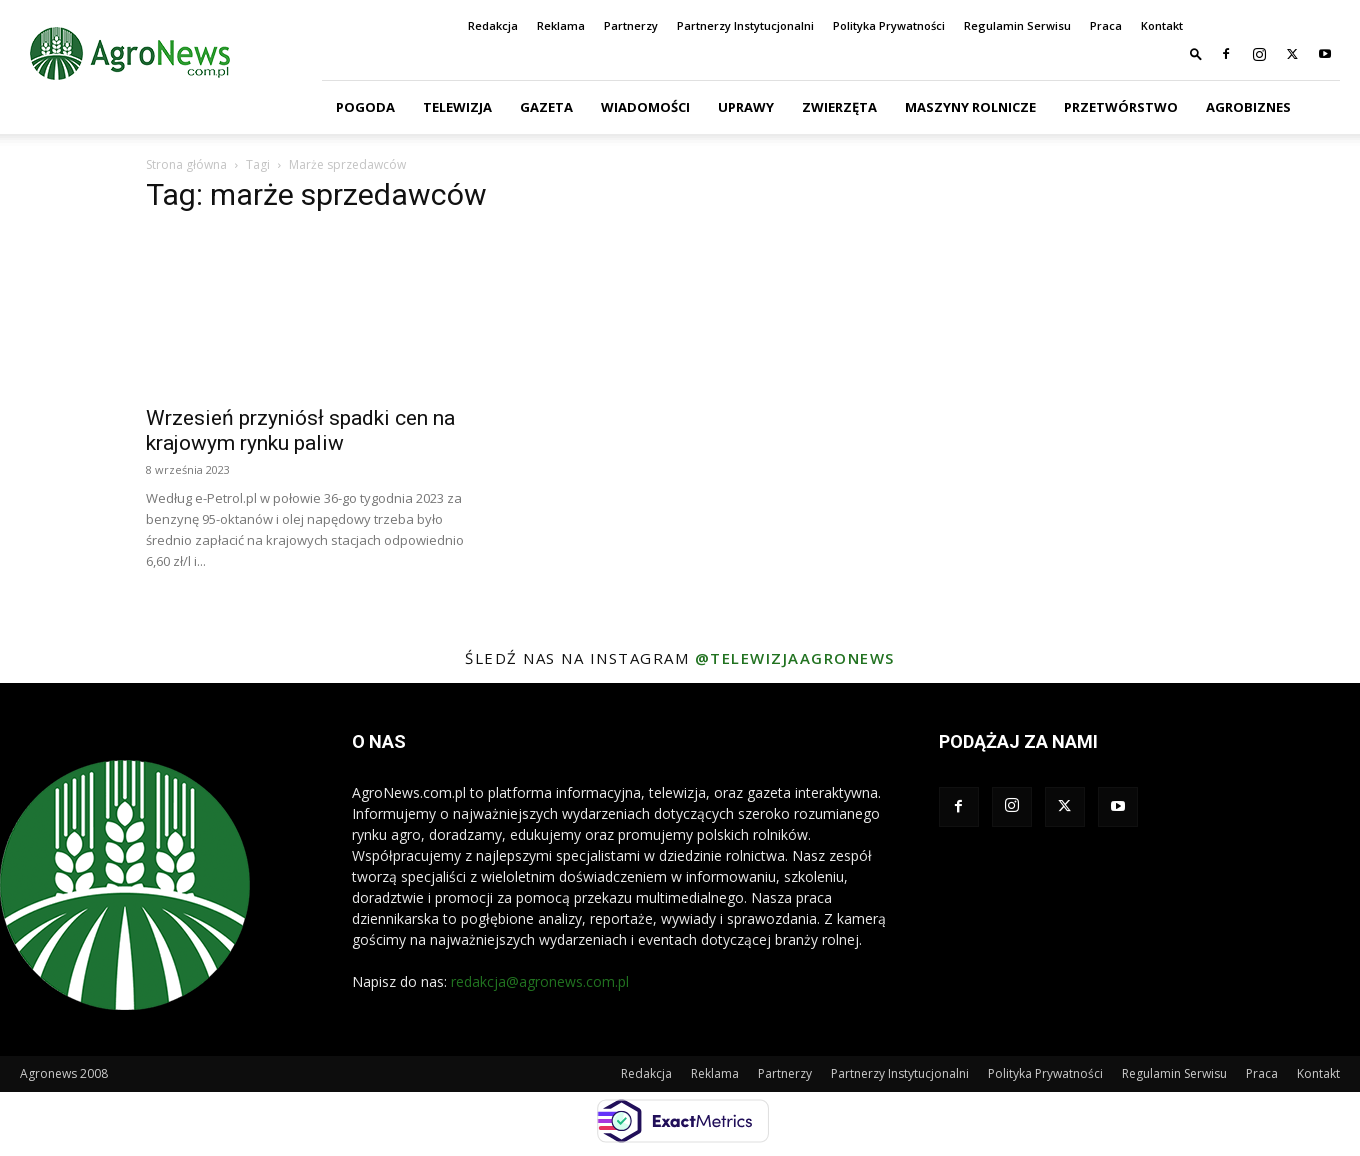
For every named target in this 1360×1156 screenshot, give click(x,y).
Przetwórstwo (1121, 107)
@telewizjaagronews (795, 658)
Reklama (561, 25)
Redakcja (493, 25)
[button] (1196, 53)
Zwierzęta (839, 107)
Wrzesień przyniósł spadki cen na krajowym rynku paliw (300, 430)
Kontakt (1162, 25)
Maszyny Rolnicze (970, 107)
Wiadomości (645, 107)
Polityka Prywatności (889, 25)
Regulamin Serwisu (1017, 25)
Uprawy (746, 107)
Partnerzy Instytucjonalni (745, 25)
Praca (1106, 25)
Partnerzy (631, 25)
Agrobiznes (1248, 107)
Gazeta (546, 107)
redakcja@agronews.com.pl (540, 981)
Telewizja (457, 107)
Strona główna (186, 164)
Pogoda (365, 107)
